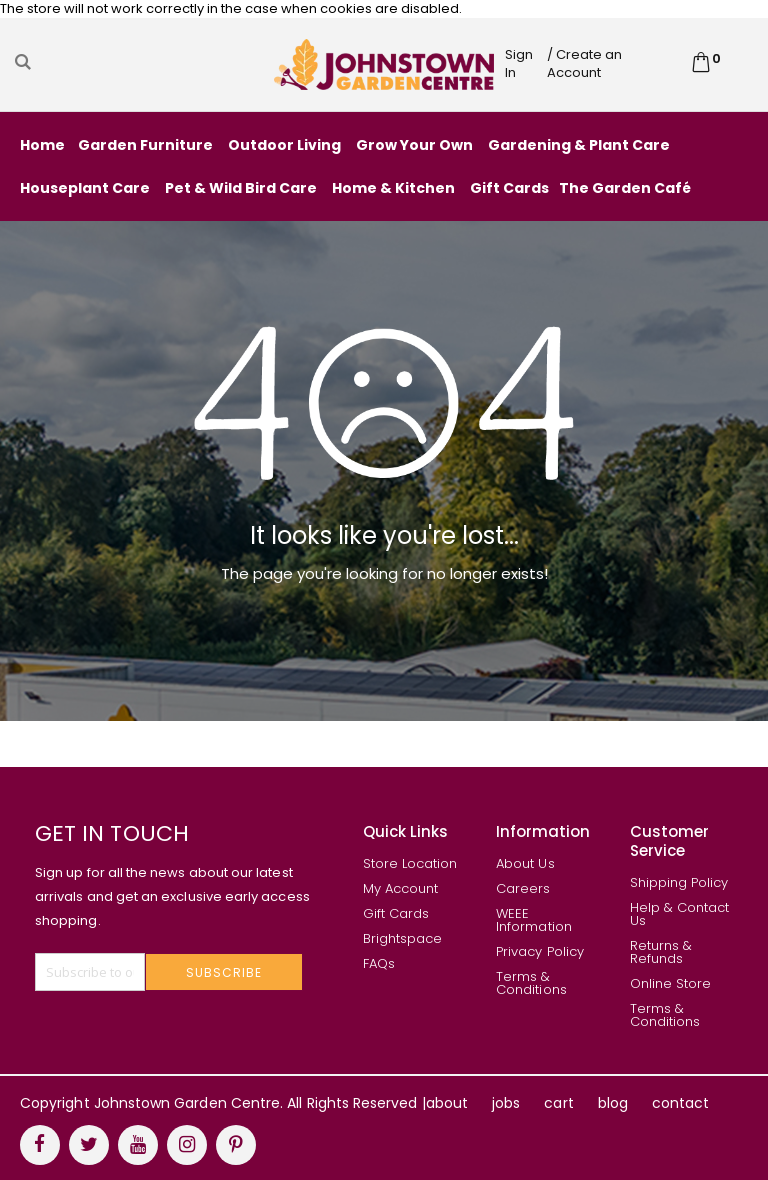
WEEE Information (534, 920)
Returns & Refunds (661, 952)
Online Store (671, 983)
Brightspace (403, 938)
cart (558, 1103)
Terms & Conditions (531, 983)
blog (613, 1103)
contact (680, 1103)
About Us (525, 863)
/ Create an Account (584, 63)
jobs (506, 1103)
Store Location (410, 863)
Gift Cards (396, 913)
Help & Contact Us (680, 914)
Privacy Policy (540, 951)
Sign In (519, 63)
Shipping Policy (679, 882)
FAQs (379, 963)
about (447, 1103)
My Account (401, 888)
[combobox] (142, 62)
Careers (523, 888)
